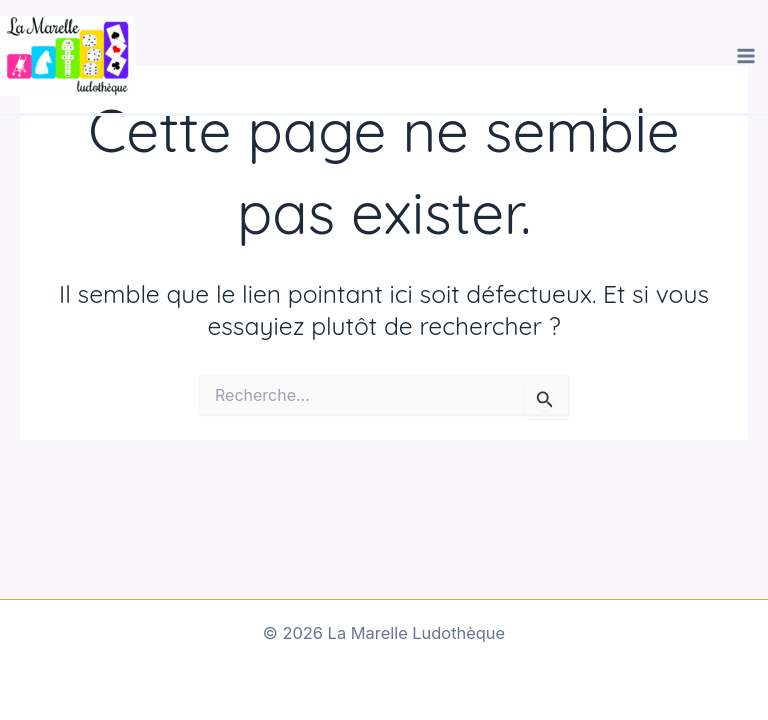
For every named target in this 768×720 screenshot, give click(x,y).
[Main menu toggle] (745, 56)
